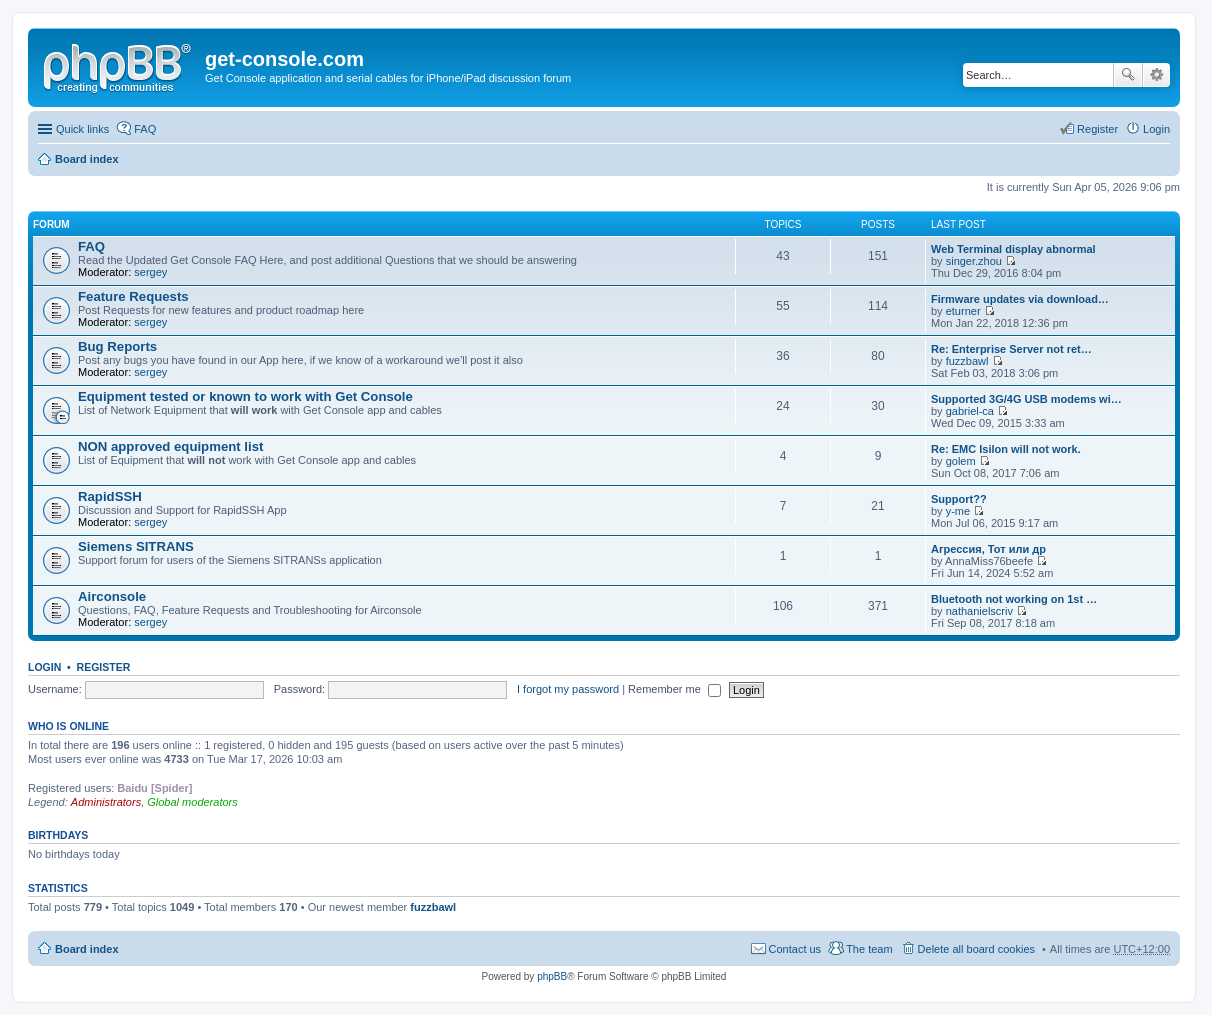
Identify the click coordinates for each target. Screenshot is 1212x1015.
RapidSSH (110, 496)
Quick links (82, 129)
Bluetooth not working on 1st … (1014, 599)
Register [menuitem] (1097, 129)
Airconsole (112, 596)
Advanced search (1156, 75)
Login (44, 667)
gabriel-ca (970, 411)
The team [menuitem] (869, 949)
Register (104, 667)
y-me (958, 511)
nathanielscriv (979, 611)
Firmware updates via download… (1020, 299)
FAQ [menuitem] (145, 129)
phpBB (552, 976)
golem (961, 461)
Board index (87, 159)
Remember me (674, 689)
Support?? (959, 499)
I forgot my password (568, 689)
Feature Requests (133, 296)
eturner (963, 311)
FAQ (91, 246)
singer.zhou (974, 261)
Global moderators (192, 802)
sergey (150, 272)
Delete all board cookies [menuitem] (976, 949)
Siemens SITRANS (136, 546)
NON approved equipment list (170, 446)
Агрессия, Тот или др (988, 549)
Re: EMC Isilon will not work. (1006, 449)
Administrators (106, 802)
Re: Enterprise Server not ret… (1011, 349)
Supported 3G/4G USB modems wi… (1026, 399)
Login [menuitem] (1156, 129)
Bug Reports (117, 346)
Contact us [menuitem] (795, 949)
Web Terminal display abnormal (1013, 249)
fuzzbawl (967, 361)
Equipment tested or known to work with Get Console (245, 396)
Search (1128, 75)
